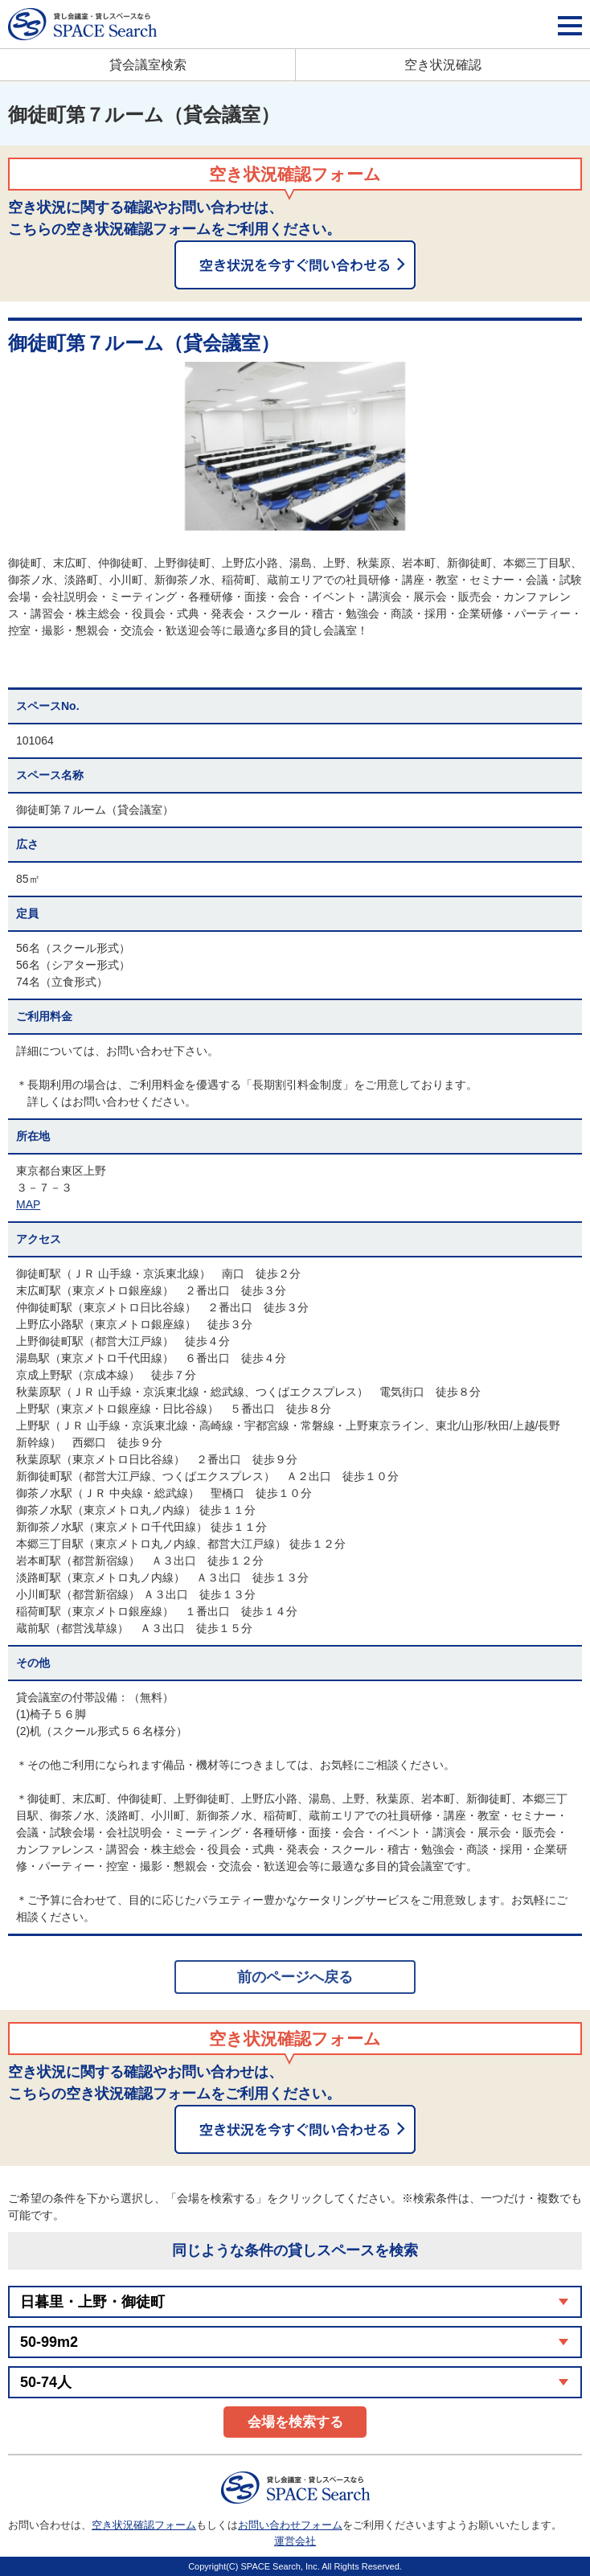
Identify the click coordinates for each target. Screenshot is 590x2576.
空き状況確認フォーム (144, 2525)
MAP (28, 1204)
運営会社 (295, 2541)
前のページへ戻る (295, 1977)
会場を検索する (295, 2422)
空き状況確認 (442, 65)
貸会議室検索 (147, 65)
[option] (295, 446)
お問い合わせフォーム (290, 2525)
